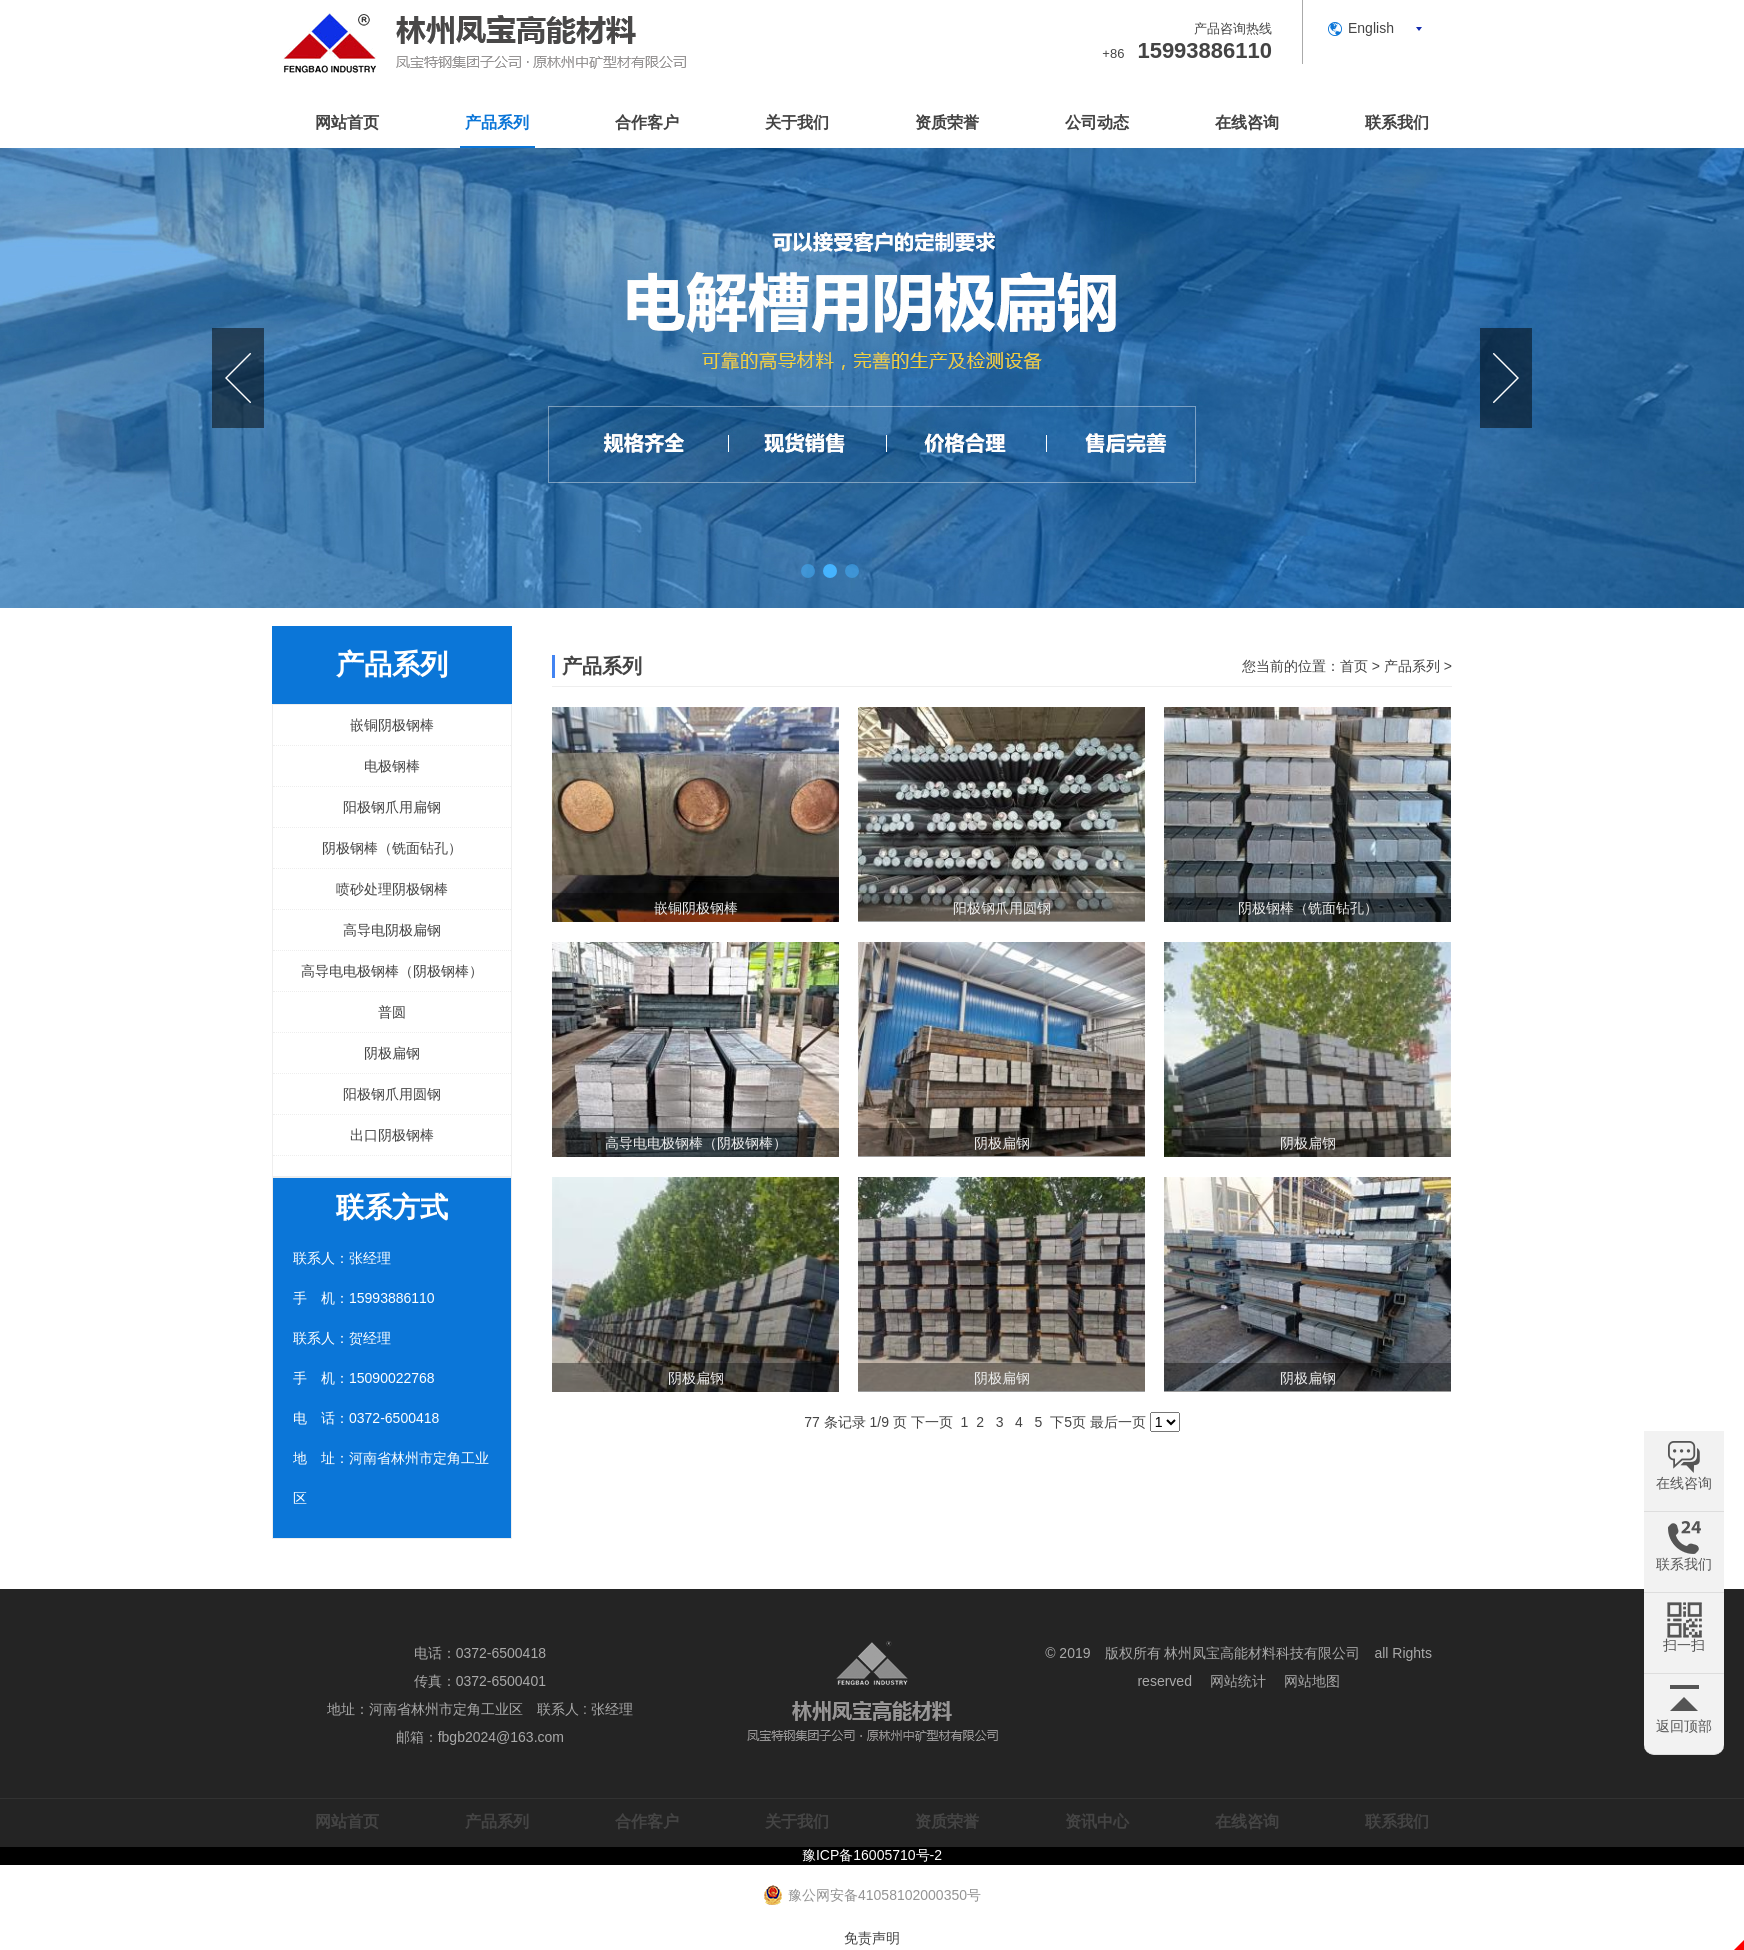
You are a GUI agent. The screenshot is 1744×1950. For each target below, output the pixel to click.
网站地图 (1312, 1681)
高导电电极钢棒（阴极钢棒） (392, 971)
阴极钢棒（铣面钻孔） (392, 848)
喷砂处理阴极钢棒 (392, 889)
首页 (1354, 666)
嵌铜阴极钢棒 (392, 725)
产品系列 (497, 122)
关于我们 (797, 122)
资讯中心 (1097, 1821)
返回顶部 (1684, 1726)
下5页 (1068, 1422)
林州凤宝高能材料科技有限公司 (1262, 1653)
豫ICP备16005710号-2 (872, 1855)
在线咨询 (1247, 122)
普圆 (392, 1012)
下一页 (932, 1422)
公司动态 (1097, 122)
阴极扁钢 (392, 1053)
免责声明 (872, 1938)
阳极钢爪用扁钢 (392, 807)
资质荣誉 (947, 122)
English (1371, 28)
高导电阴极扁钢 (392, 930)
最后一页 (1118, 1422)
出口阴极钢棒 (392, 1135)
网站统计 (1238, 1681)
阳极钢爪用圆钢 (392, 1094)
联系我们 (1397, 122)
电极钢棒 (392, 766)
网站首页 (347, 122)
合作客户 (647, 122)
